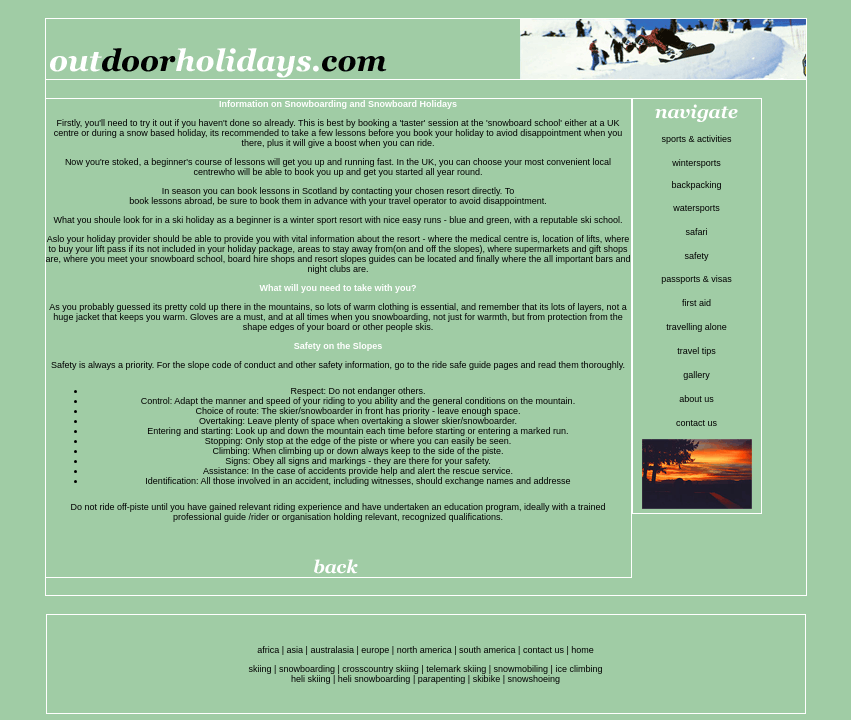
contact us (696, 423)
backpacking (696, 185)
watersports (696, 208)
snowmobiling (521, 669)
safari (696, 232)
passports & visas (696, 279)
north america (424, 650)
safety (696, 256)
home (582, 650)
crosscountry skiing (380, 669)
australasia (332, 650)
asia (295, 650)
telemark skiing (456, 669)
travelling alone (696, 327)
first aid (696, 303)
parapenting (442, 679)
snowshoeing (533, 679)
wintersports (696, 163)
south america (487, 650)
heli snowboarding (374, 679)
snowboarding (307, 669)
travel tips (696, 351)
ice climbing (578, 669)
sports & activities (696, 139)
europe (375, 650)
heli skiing (311, 679)
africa (268, 650)
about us (696, 399)
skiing (260, 669)
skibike (487, 679)
